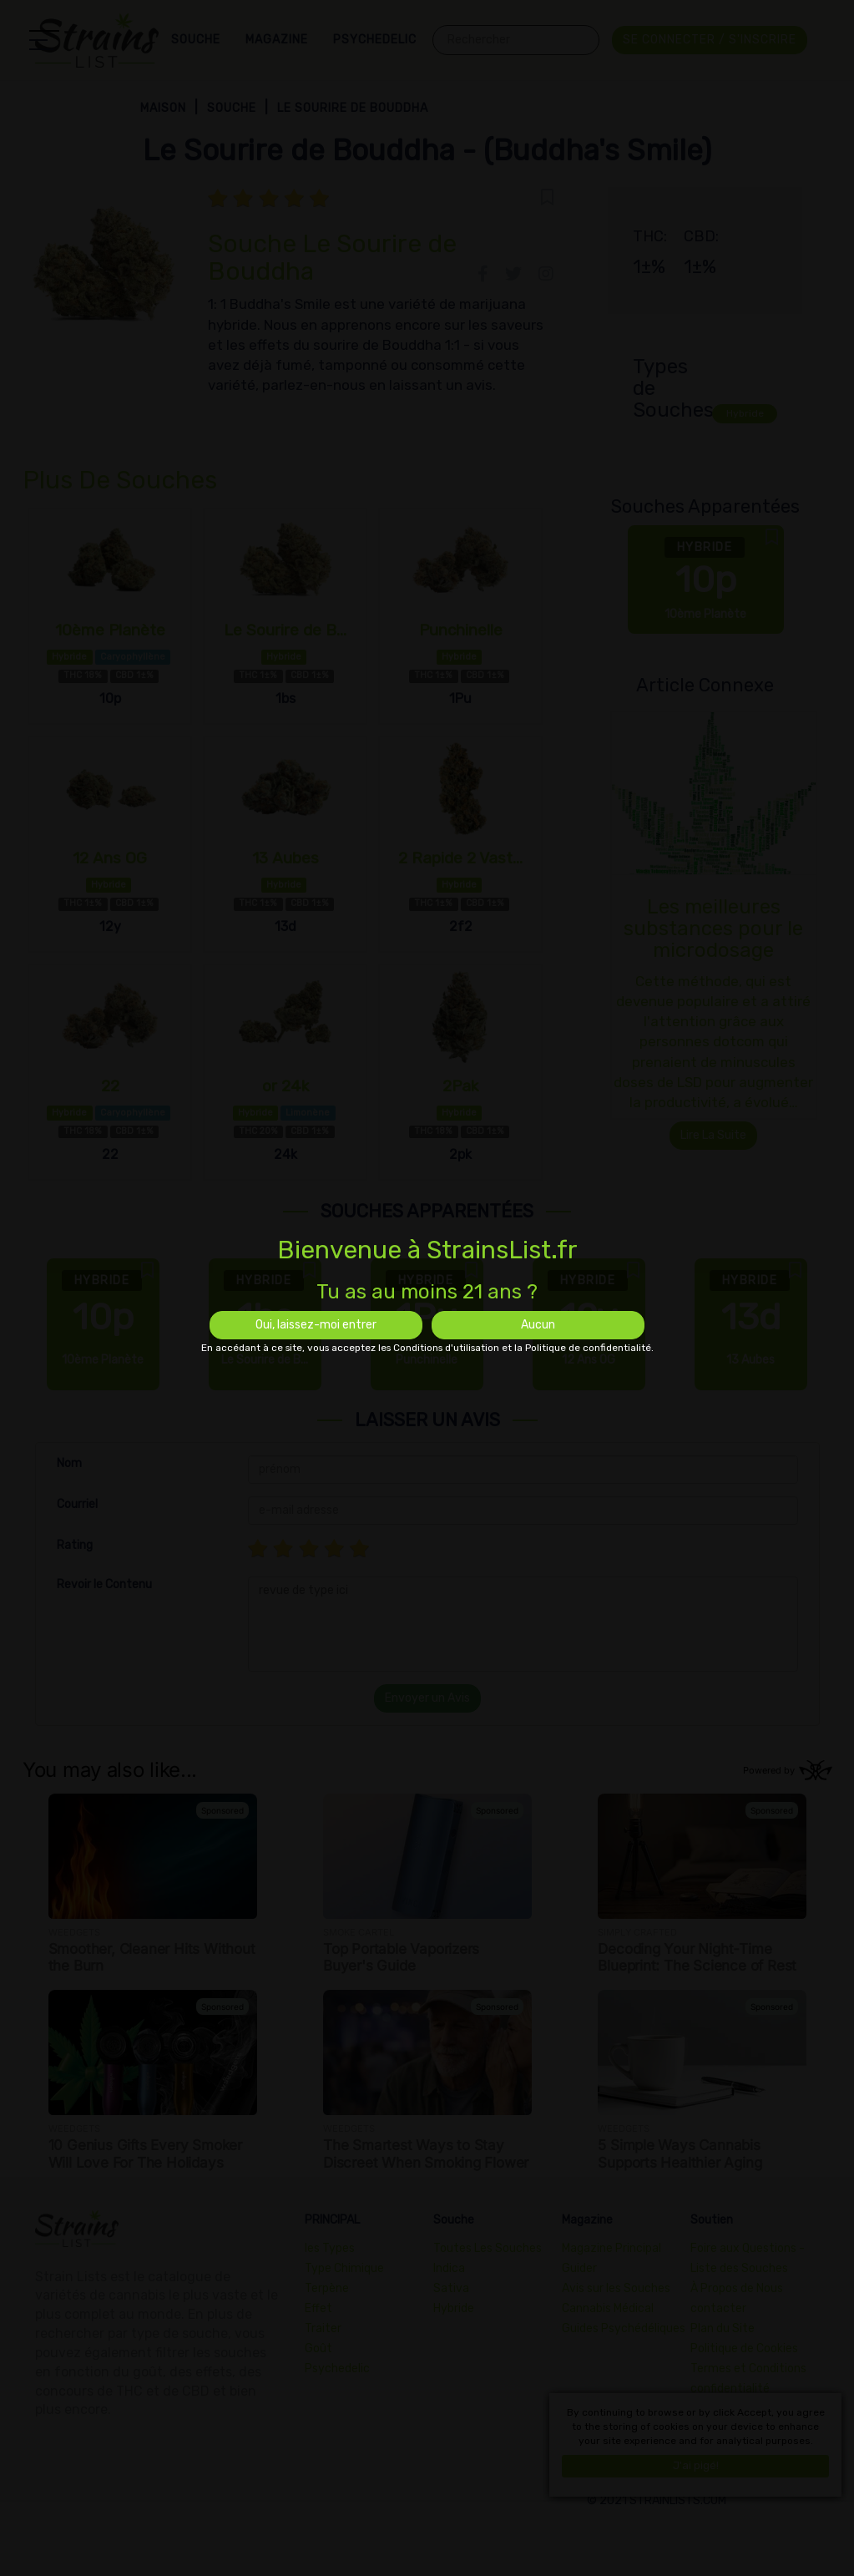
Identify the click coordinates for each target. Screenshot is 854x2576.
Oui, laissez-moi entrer (315, 1325)
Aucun (538, 1325)
